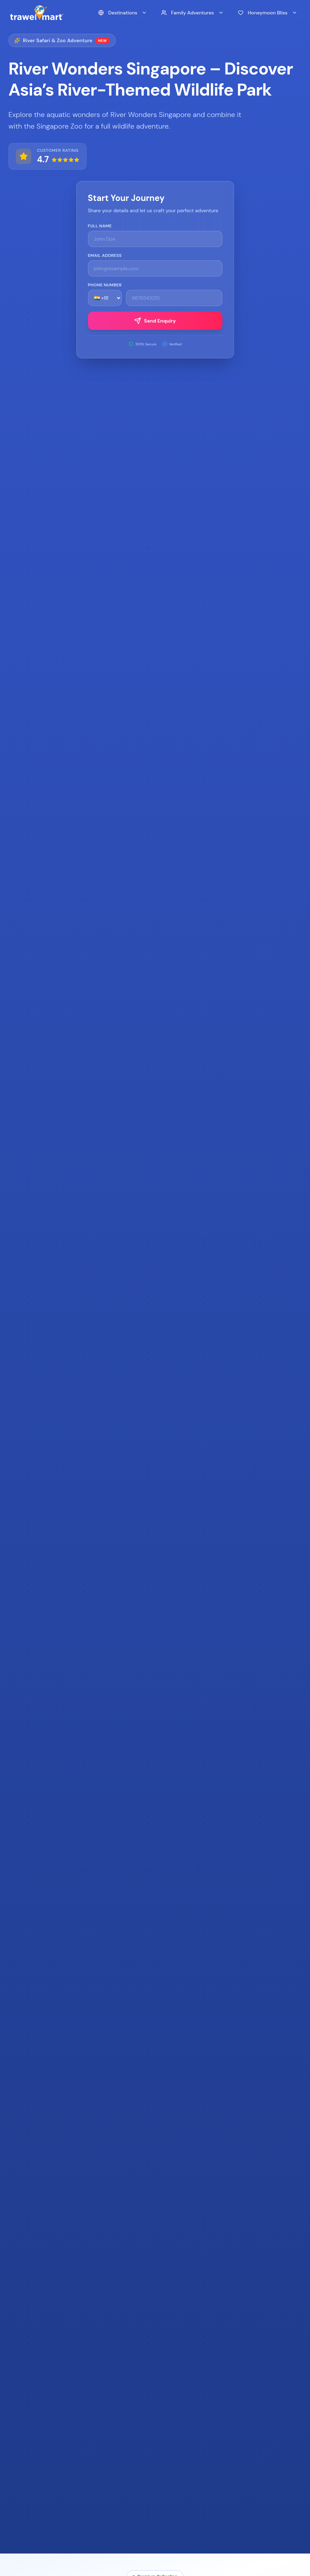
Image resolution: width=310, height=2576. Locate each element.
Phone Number (105, 285)
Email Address (105, 255)
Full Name (100, 226)
